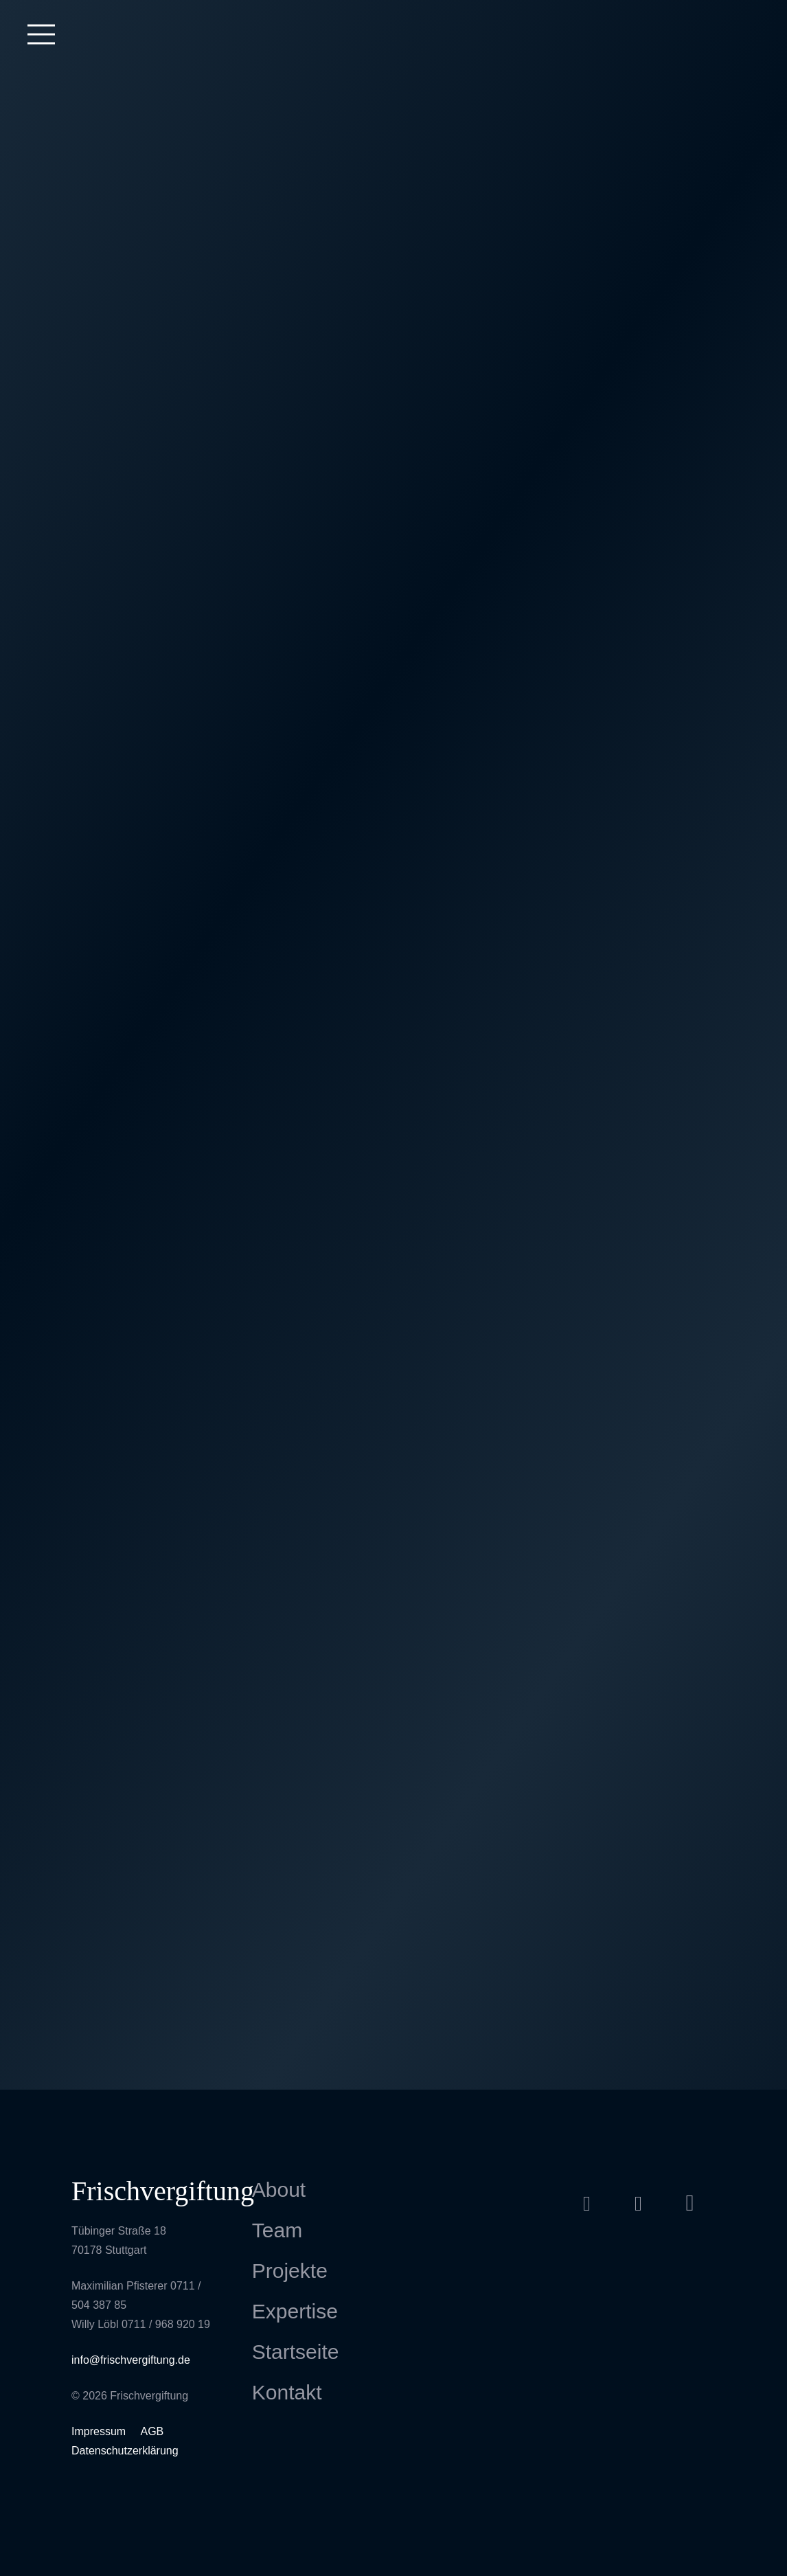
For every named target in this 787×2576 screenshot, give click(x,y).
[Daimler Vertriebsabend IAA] (639, 961)
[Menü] (41, 34)
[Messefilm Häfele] (147, 213)
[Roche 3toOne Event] (639, 187)
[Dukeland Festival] (147, 393)
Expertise (295, 2311)
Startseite (295, 2351)
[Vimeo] (638, 2203)
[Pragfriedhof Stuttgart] (393, 594)
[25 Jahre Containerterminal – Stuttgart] (393, 765)
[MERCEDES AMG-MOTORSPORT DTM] (393, 1776)
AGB (151, 2431)
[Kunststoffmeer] (639, 1767)
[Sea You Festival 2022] (393, 393)
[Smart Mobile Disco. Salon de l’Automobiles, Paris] (147, 1595)
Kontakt (287, 2392)
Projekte (290, 2270)
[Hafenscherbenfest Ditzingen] (147, 1426)
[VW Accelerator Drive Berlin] (393, 1146)
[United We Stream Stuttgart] (147, 1200)
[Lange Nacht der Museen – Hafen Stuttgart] (393, 1410)
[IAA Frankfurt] (639, 1392)
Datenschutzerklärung (125, 2450)
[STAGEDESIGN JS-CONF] (147, 1781)
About (279, 2189)
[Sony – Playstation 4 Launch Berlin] (147, 1963)
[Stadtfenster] (393, 947)
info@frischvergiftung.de (130, 2360)
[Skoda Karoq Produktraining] (639, 1601)
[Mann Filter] (147, 597)
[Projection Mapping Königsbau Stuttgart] (393, 194)
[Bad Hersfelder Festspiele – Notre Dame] (639, 418)
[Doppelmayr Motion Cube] (147, 753)
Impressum (100, 2431)
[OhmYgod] (147, 929)
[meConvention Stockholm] (393, 1593)
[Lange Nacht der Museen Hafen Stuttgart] (639, 596)
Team (277, 2230)
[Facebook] (587, 2203)
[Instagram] (690, 2203)
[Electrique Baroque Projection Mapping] (639, 1156)
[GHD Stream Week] (639, 756)
